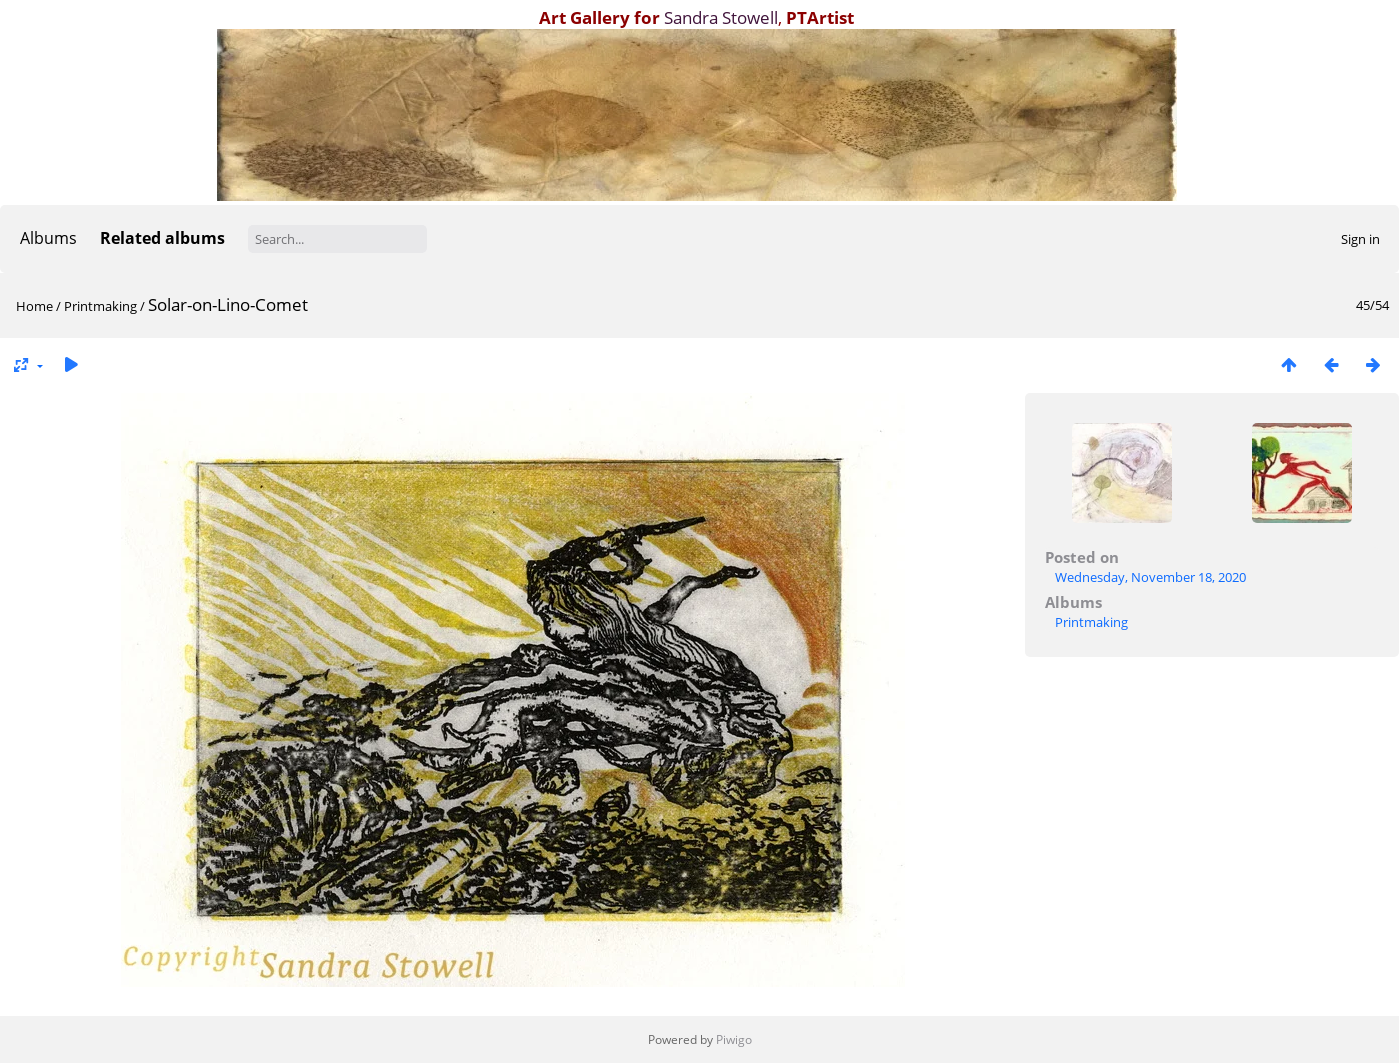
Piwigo (734, 1039)
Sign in (1360, 239)
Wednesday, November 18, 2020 (1150, 577)
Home (34, 306)
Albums (48, 238)
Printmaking (100, 306)
